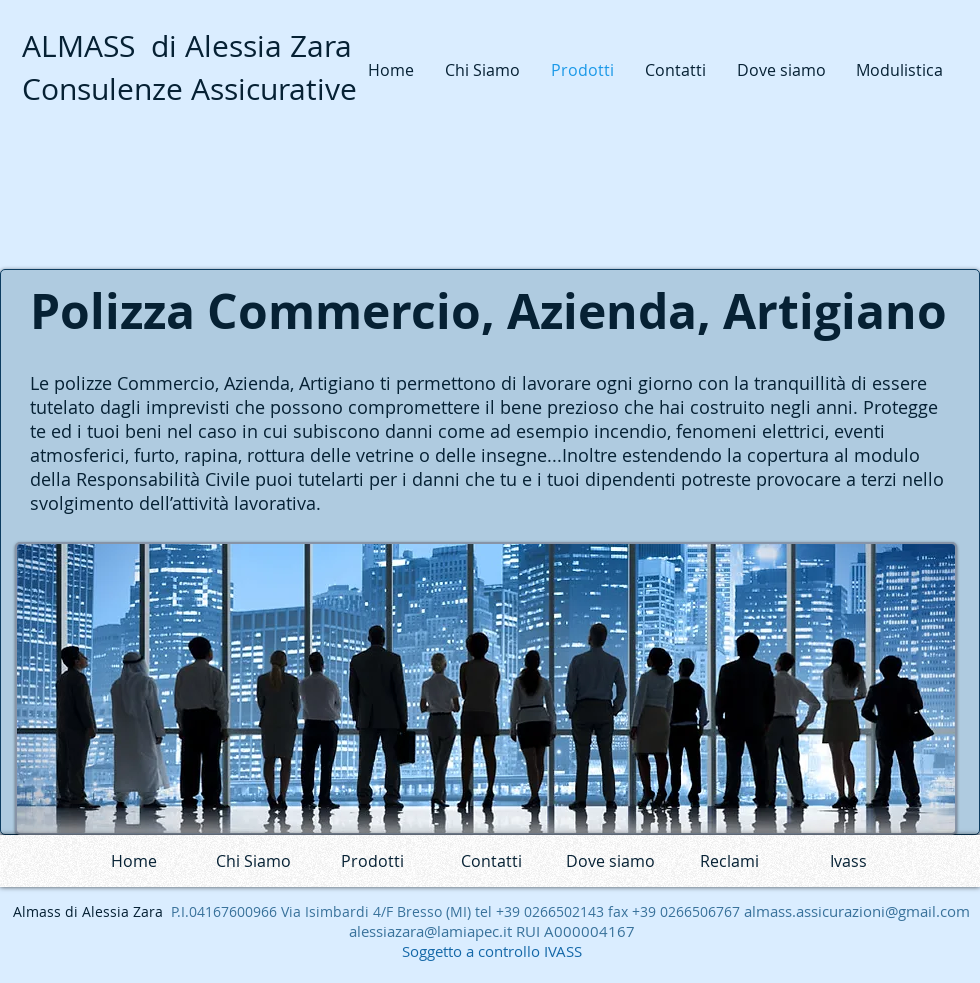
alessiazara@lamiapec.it (430, 931)
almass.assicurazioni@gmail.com (857, 911)
